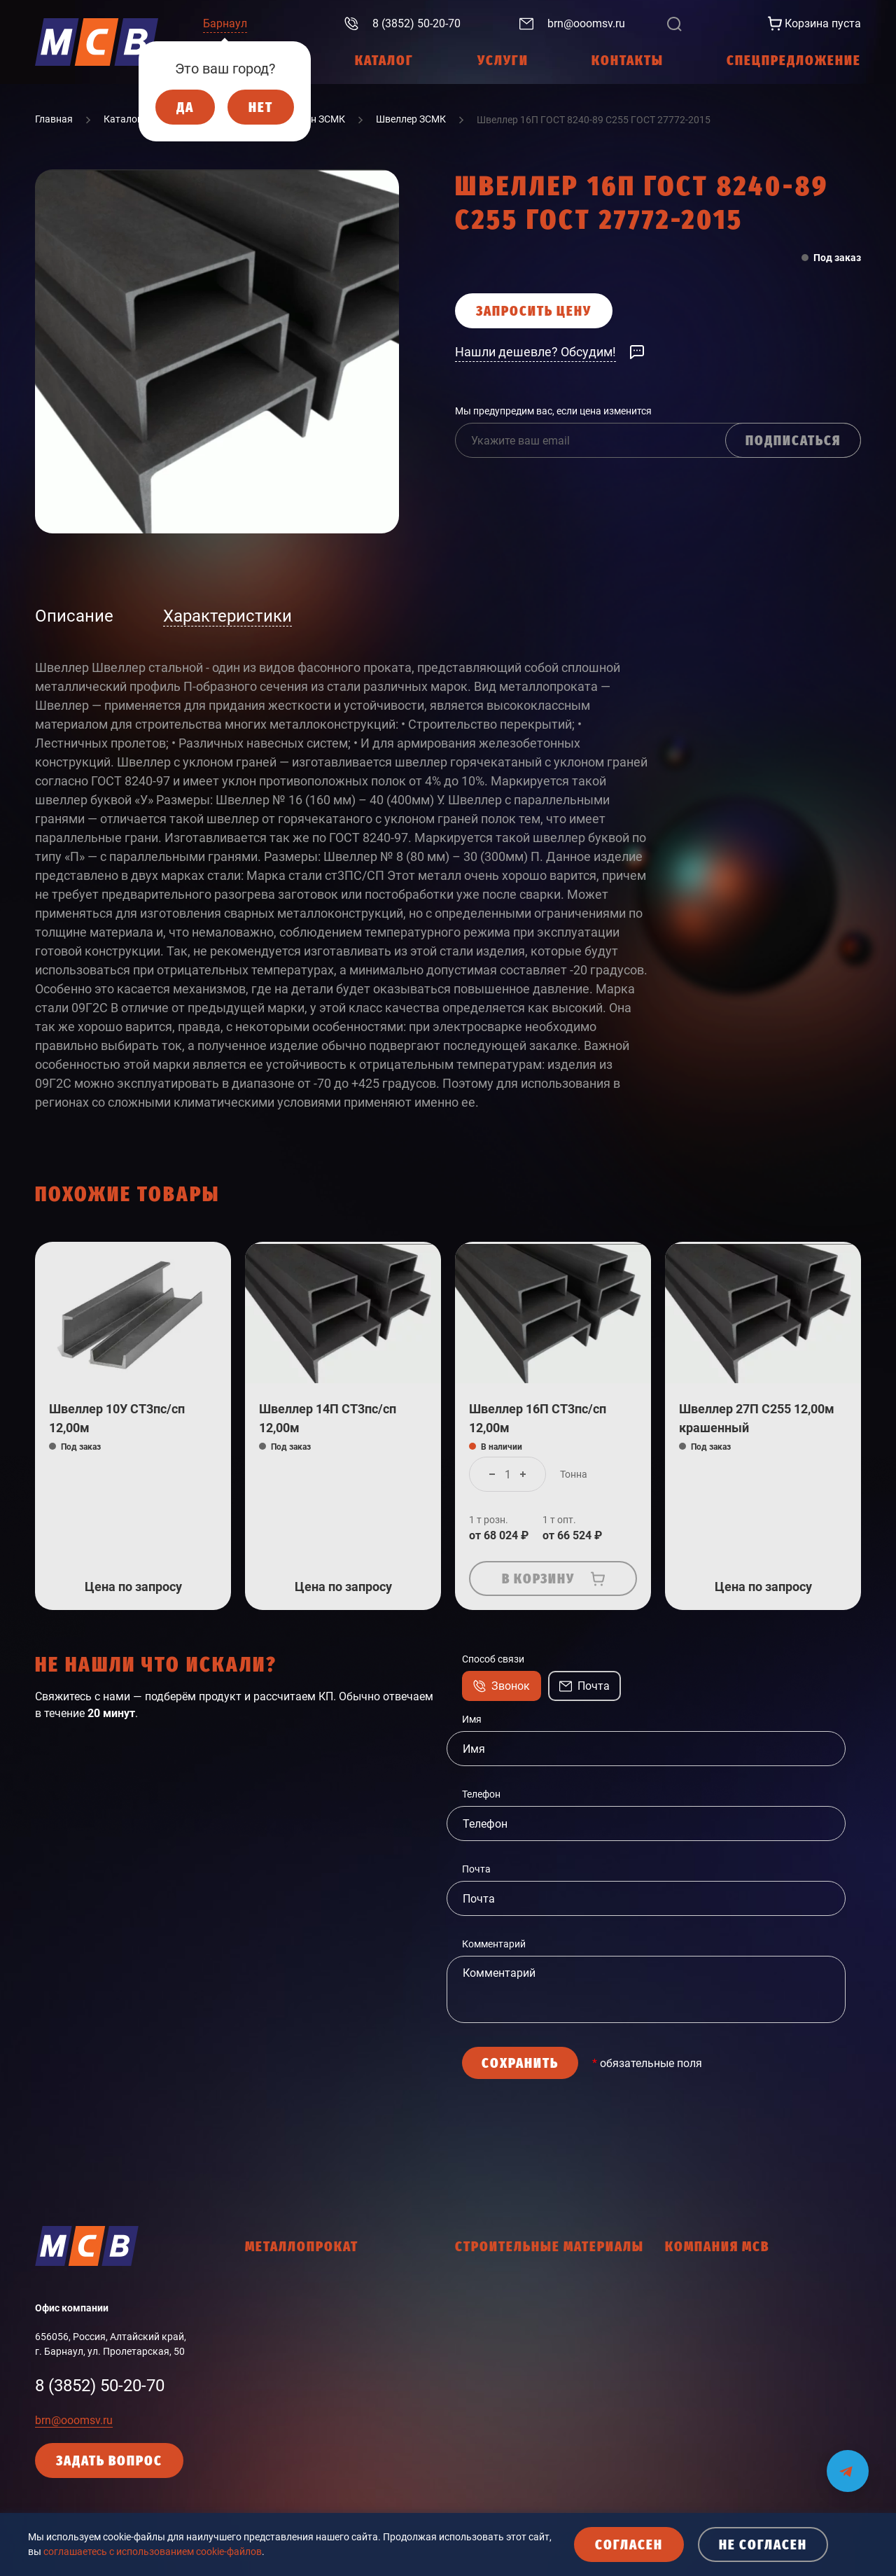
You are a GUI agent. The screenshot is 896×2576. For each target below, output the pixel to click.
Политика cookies (705, 2431)
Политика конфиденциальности (739, 2406)
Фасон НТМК (274, 2406)
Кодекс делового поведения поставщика (759, 2455)
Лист (256, 2333)
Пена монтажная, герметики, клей (533, 2494)
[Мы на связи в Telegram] (847, 2462)
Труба (258, 2357)
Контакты (688, 2382)
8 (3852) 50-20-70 (99, 2385)
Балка (259, 2308)
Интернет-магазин (707, 2333)
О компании (692, 2284)
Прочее (262, 2455)
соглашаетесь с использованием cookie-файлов (152, 2551)
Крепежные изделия (501, 2372)
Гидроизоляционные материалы (529, 2284)
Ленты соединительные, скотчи (527, 2421)
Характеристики (227, 616)
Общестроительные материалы (527, 2470)
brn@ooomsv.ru (74, 2420)
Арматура (267, 2284)
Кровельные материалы (510, 2396)
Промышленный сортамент (308, 2431)
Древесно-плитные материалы (525, 2347)
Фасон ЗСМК (274, 2382)
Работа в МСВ (697, 2357)
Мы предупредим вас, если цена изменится (553, 410)
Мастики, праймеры (501, 2445)
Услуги (680, 2308)
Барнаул (225, 23)
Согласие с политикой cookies (733, 2480)
